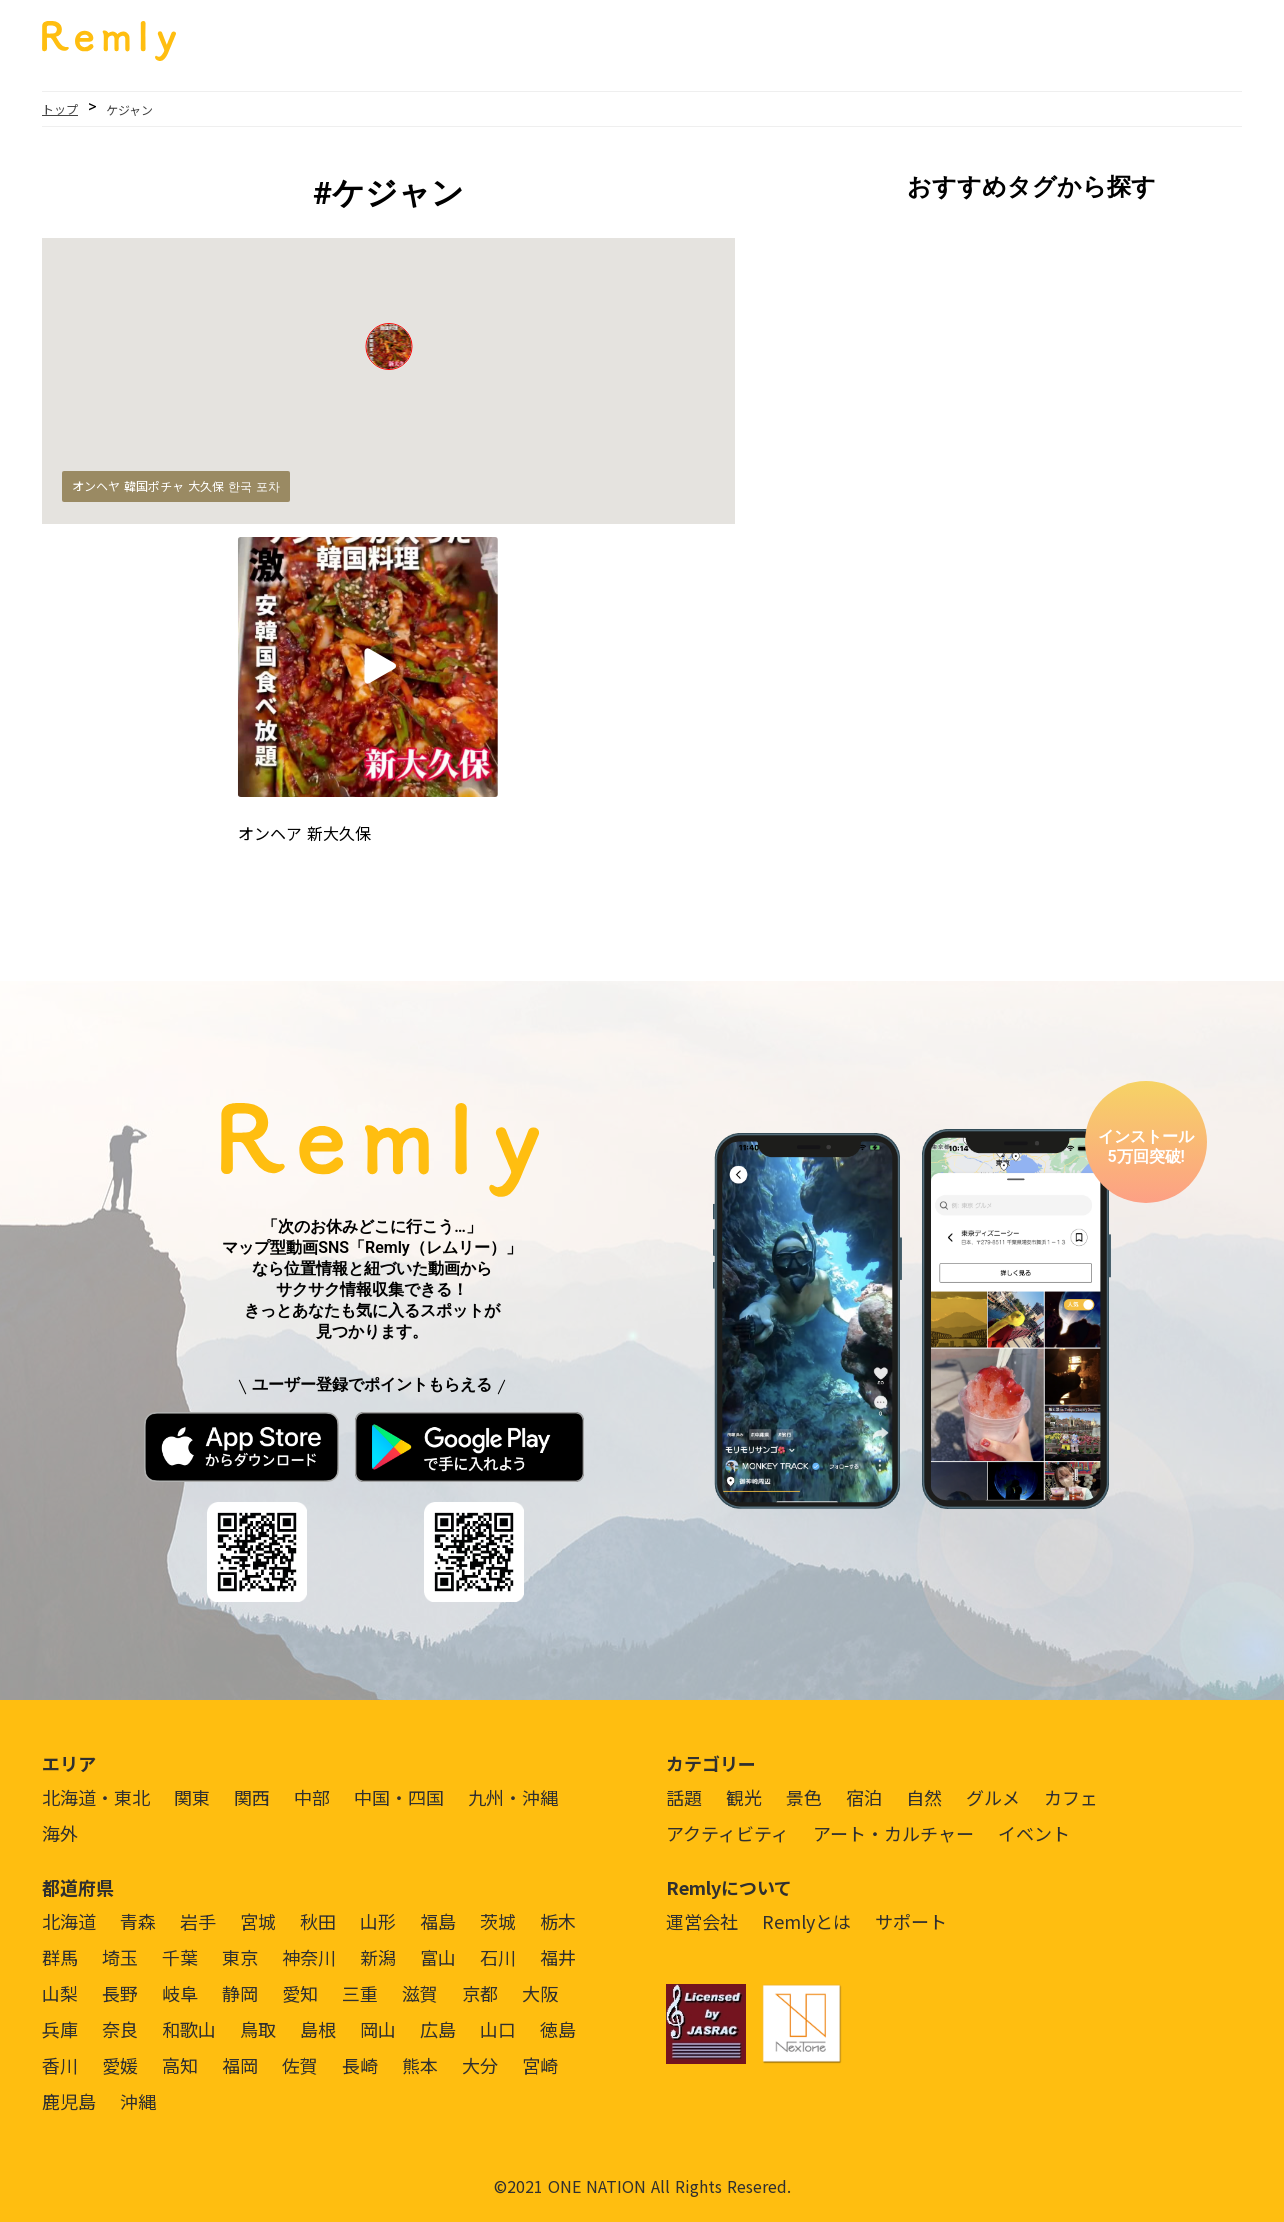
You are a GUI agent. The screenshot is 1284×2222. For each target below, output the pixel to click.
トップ (60, 108)
